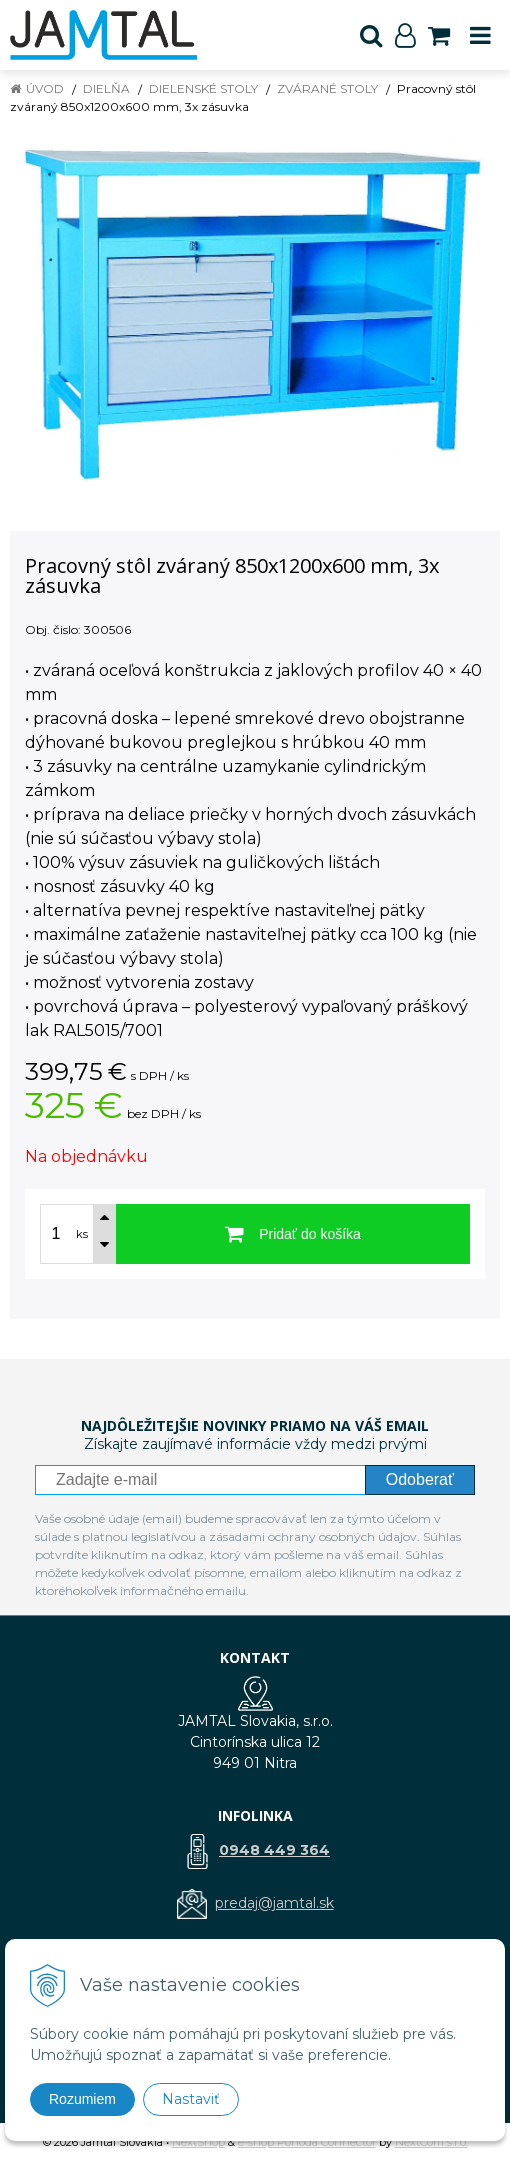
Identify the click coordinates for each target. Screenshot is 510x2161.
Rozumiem (82, 2099)
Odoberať (420, 1479)
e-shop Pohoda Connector (307, 2142)
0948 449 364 (274, 1850)
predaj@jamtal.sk (274, 1903)
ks (82, 1234)
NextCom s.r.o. (431, 2142)
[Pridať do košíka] (293, 1234)
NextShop (198, 2142)
